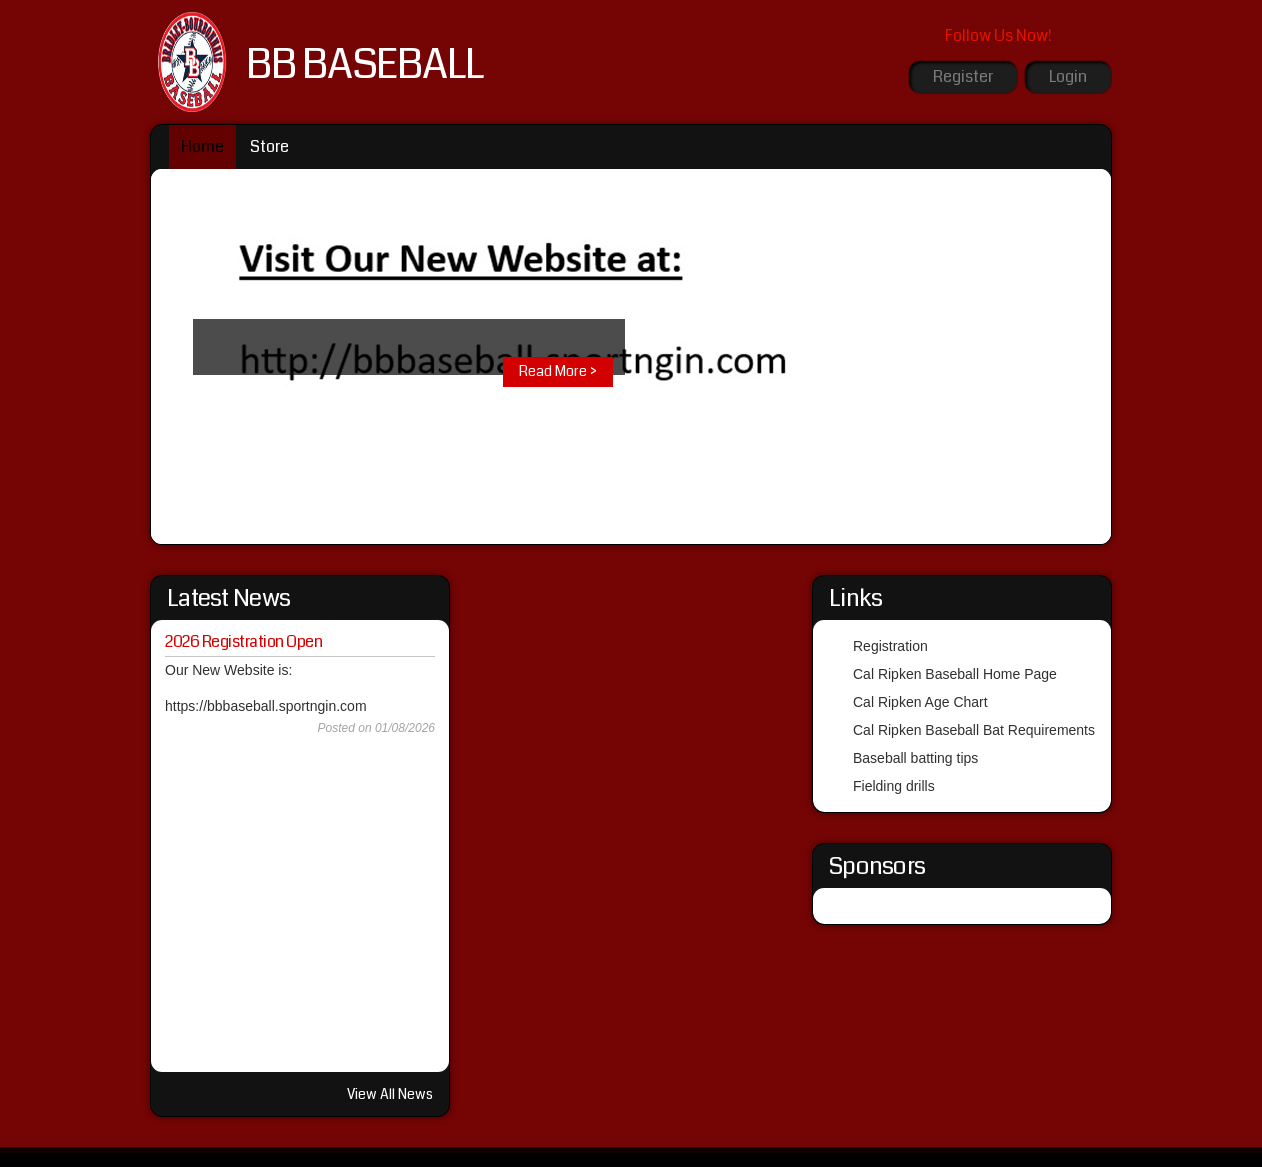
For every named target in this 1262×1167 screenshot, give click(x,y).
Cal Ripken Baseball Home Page (955, 674)
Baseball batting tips (915, 758)
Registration (890, 646)
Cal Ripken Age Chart (920, 702)
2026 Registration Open (243, 641)
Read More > (558, 371)
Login (1068, 76)
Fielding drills (894, 786)
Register (963, 76)
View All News (390, 1094)
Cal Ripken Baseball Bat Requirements (974, 730)
